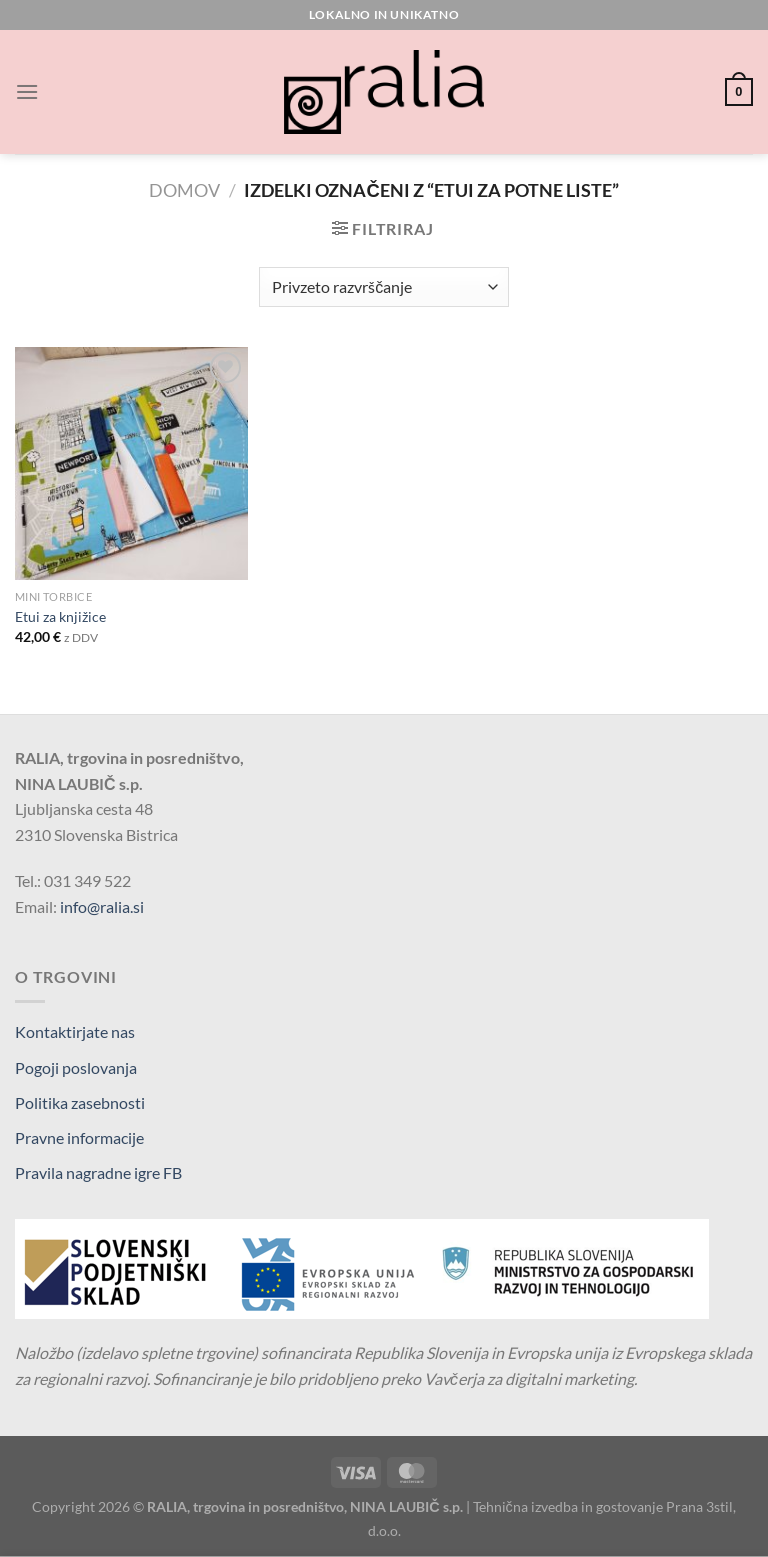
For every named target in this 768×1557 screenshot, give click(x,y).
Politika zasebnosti (80, 1102)
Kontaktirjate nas (75, 1031)
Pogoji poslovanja (76, 1067)
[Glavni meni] (27, 91)
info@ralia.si (102, 906)
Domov (184, 190)
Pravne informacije (79, 1137)
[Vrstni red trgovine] (383, 287)
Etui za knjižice (60, 616)
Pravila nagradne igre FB (98, 1172)
